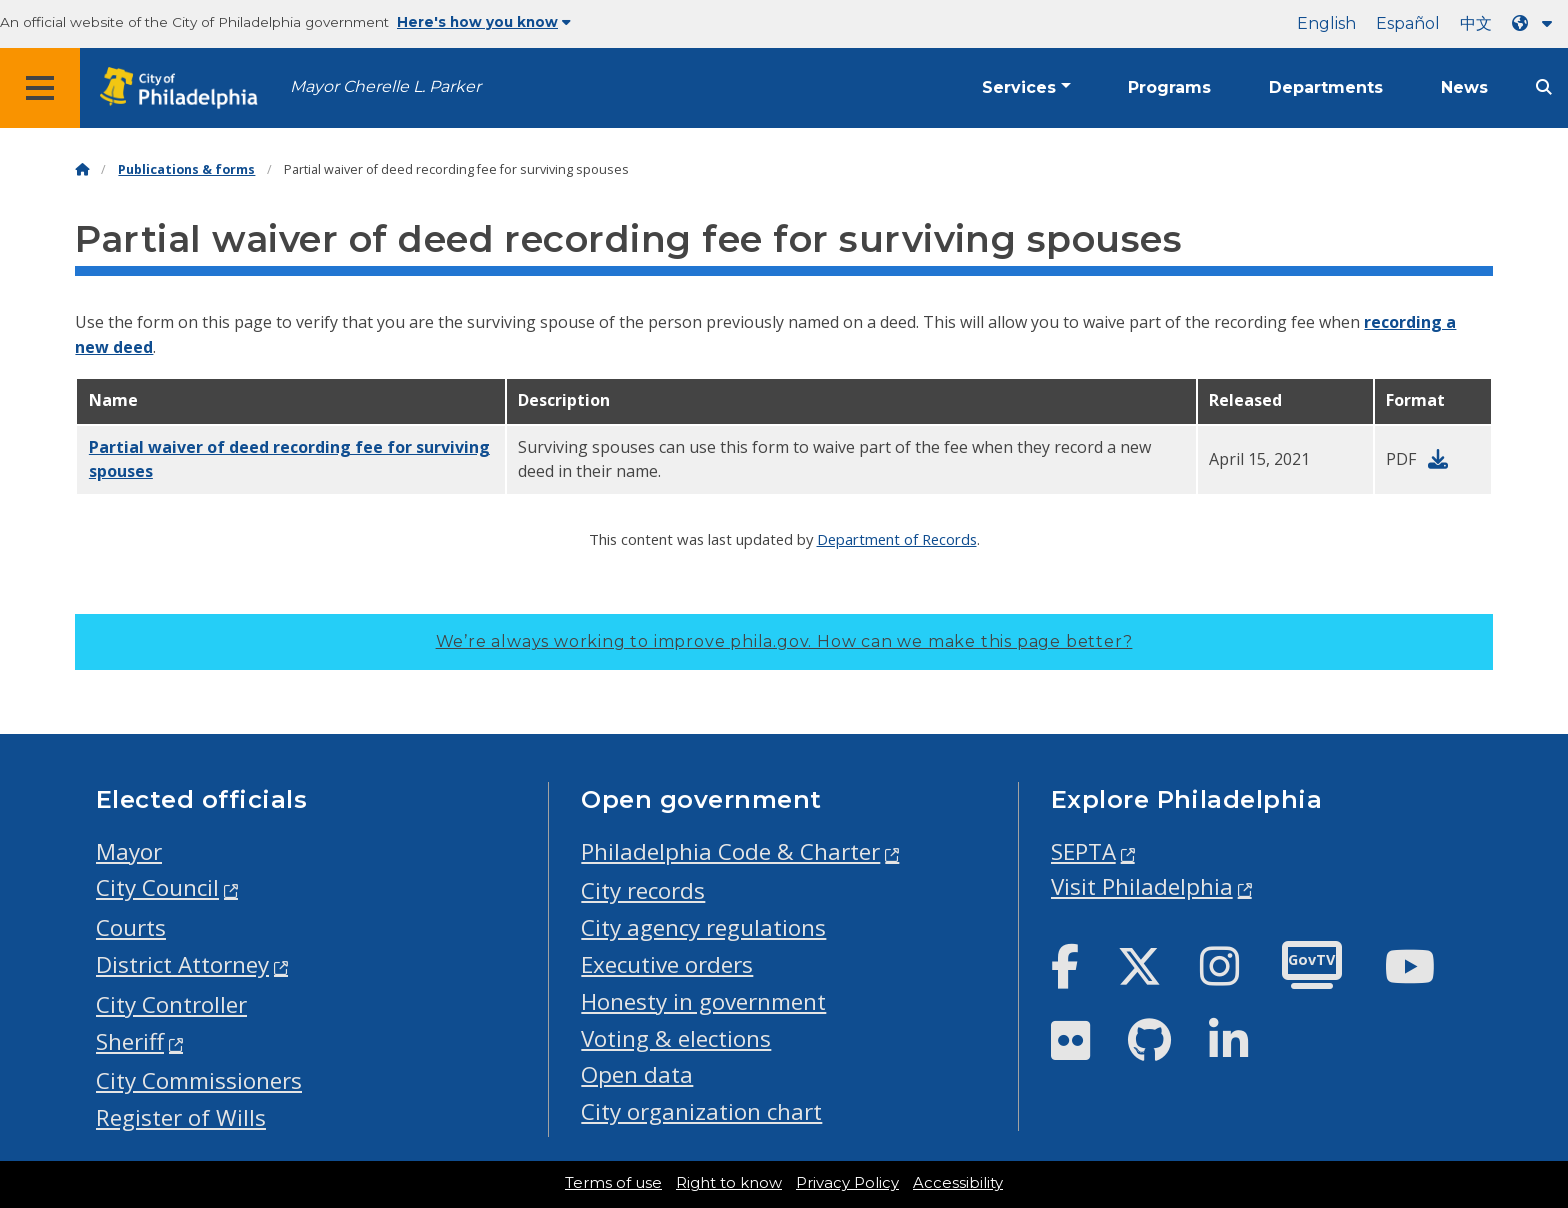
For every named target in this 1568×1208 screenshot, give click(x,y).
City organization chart (701, 1111)
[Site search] (1544, 87)
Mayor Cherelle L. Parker (385, 86)
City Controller (171, 1004)
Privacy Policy (847, 1183)
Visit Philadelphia (1142, 886)
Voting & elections (676, 1038)
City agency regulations (703, 927)
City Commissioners (199, 1080)
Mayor (129, 851)
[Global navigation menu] (40, 88)
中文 (1476, 23)
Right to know (729, 1183)
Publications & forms (186, 169)
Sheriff (130, 1041)
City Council (157, 887)
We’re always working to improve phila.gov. (784, 641)
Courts (131, 927)
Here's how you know (484, 22)
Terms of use (613, 1183)
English (1326, 23)
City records (643, 890)
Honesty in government (703, 1001)
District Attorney (182, 964)
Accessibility (958, 1183)
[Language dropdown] (1536, 23)
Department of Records (897, 539)
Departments (1326, 87)
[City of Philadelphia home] (185, 88)
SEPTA (1083, 851)
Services (1019, 87)
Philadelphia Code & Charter (730, 851)
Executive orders (667, 964)
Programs (1169, 87)
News (1464, 87)
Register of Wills (181, 1117)
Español (1408, 23)
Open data (637, 1074)
